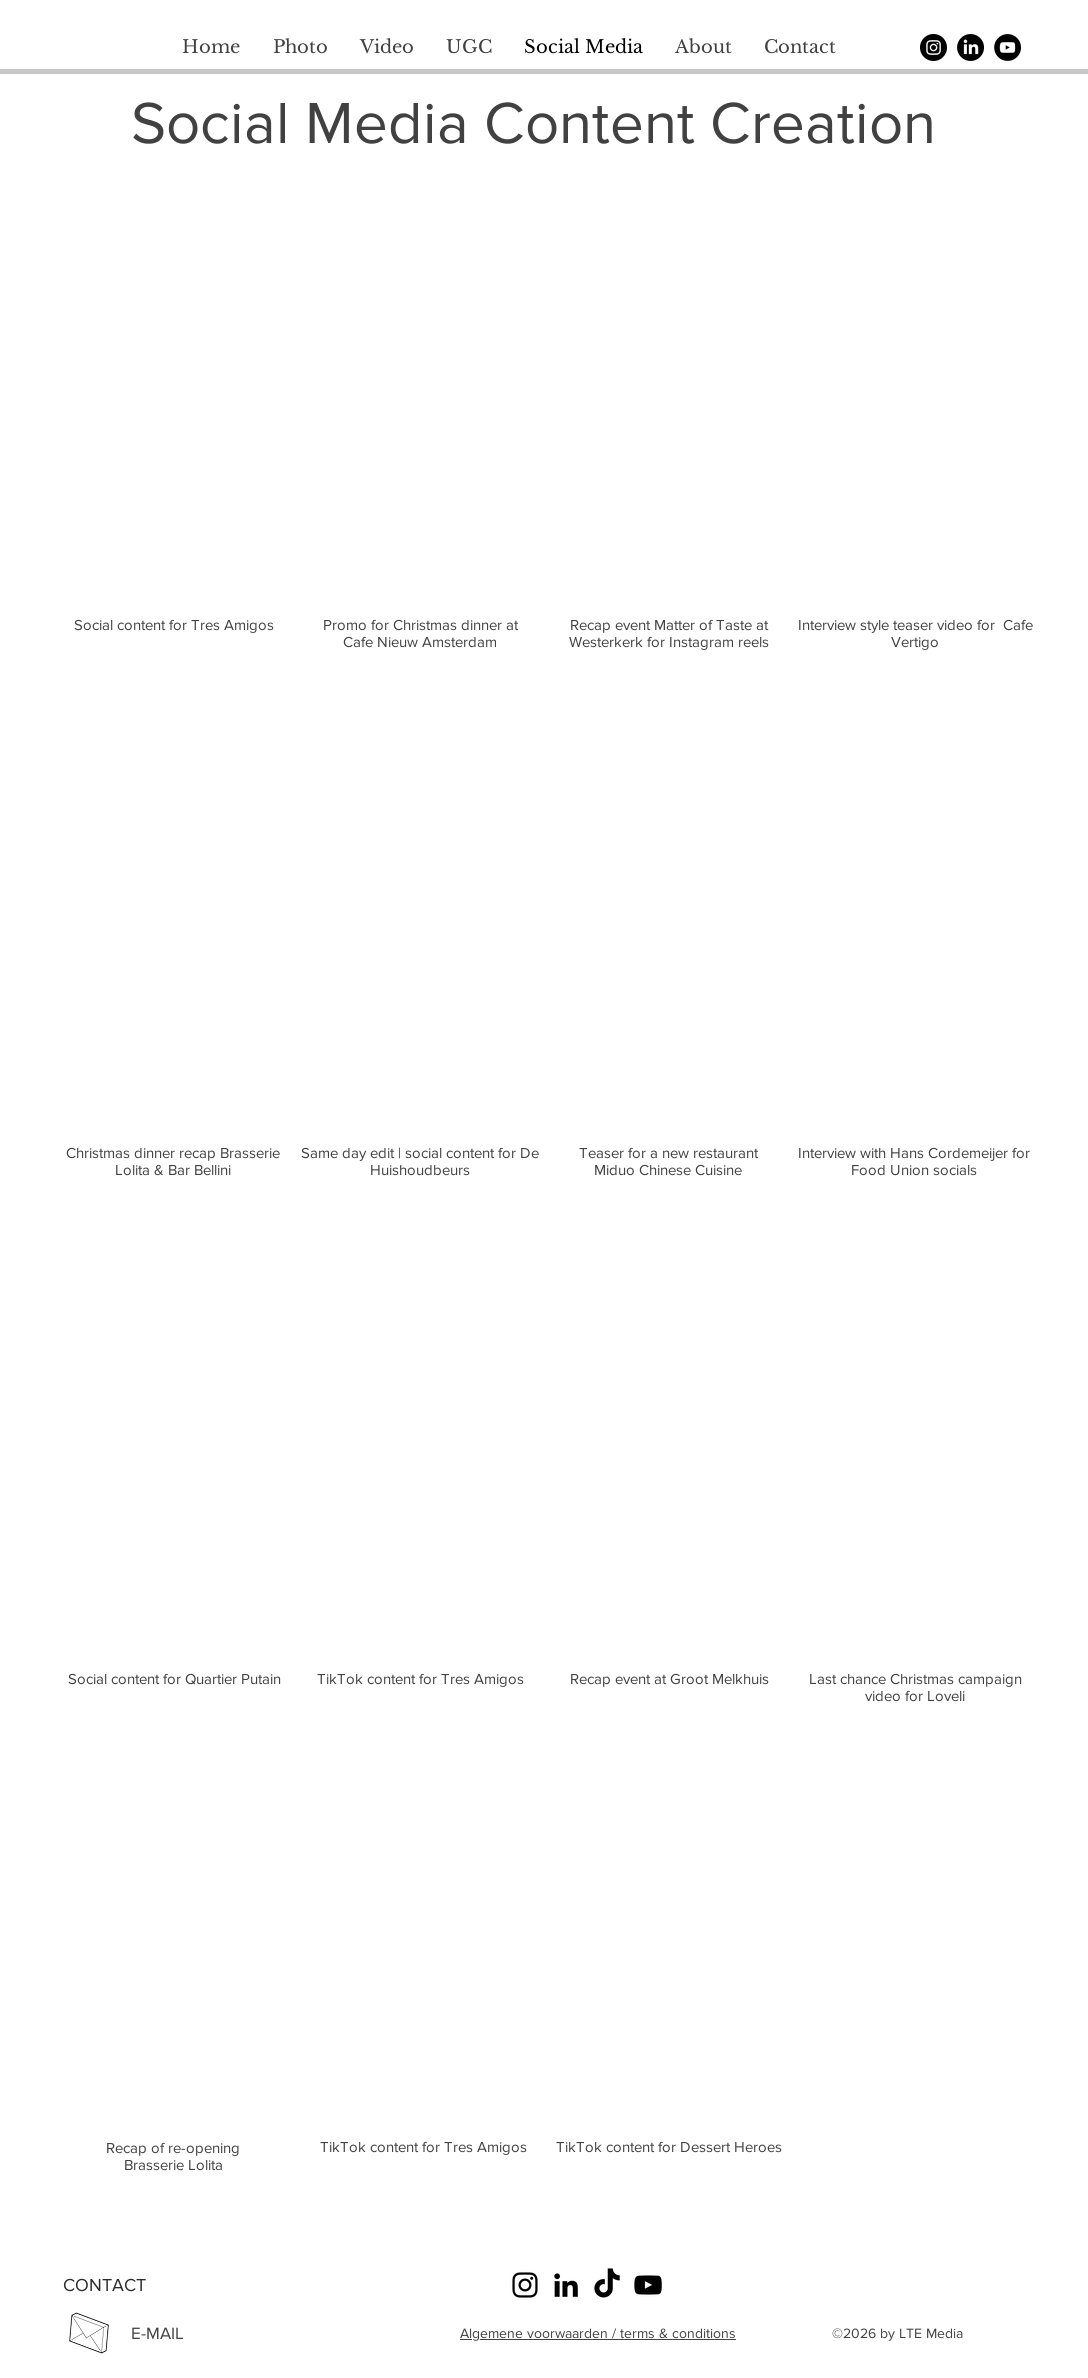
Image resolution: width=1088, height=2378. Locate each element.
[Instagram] (933, 47)
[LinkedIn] (566, 2285)
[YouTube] (1007, 47)
